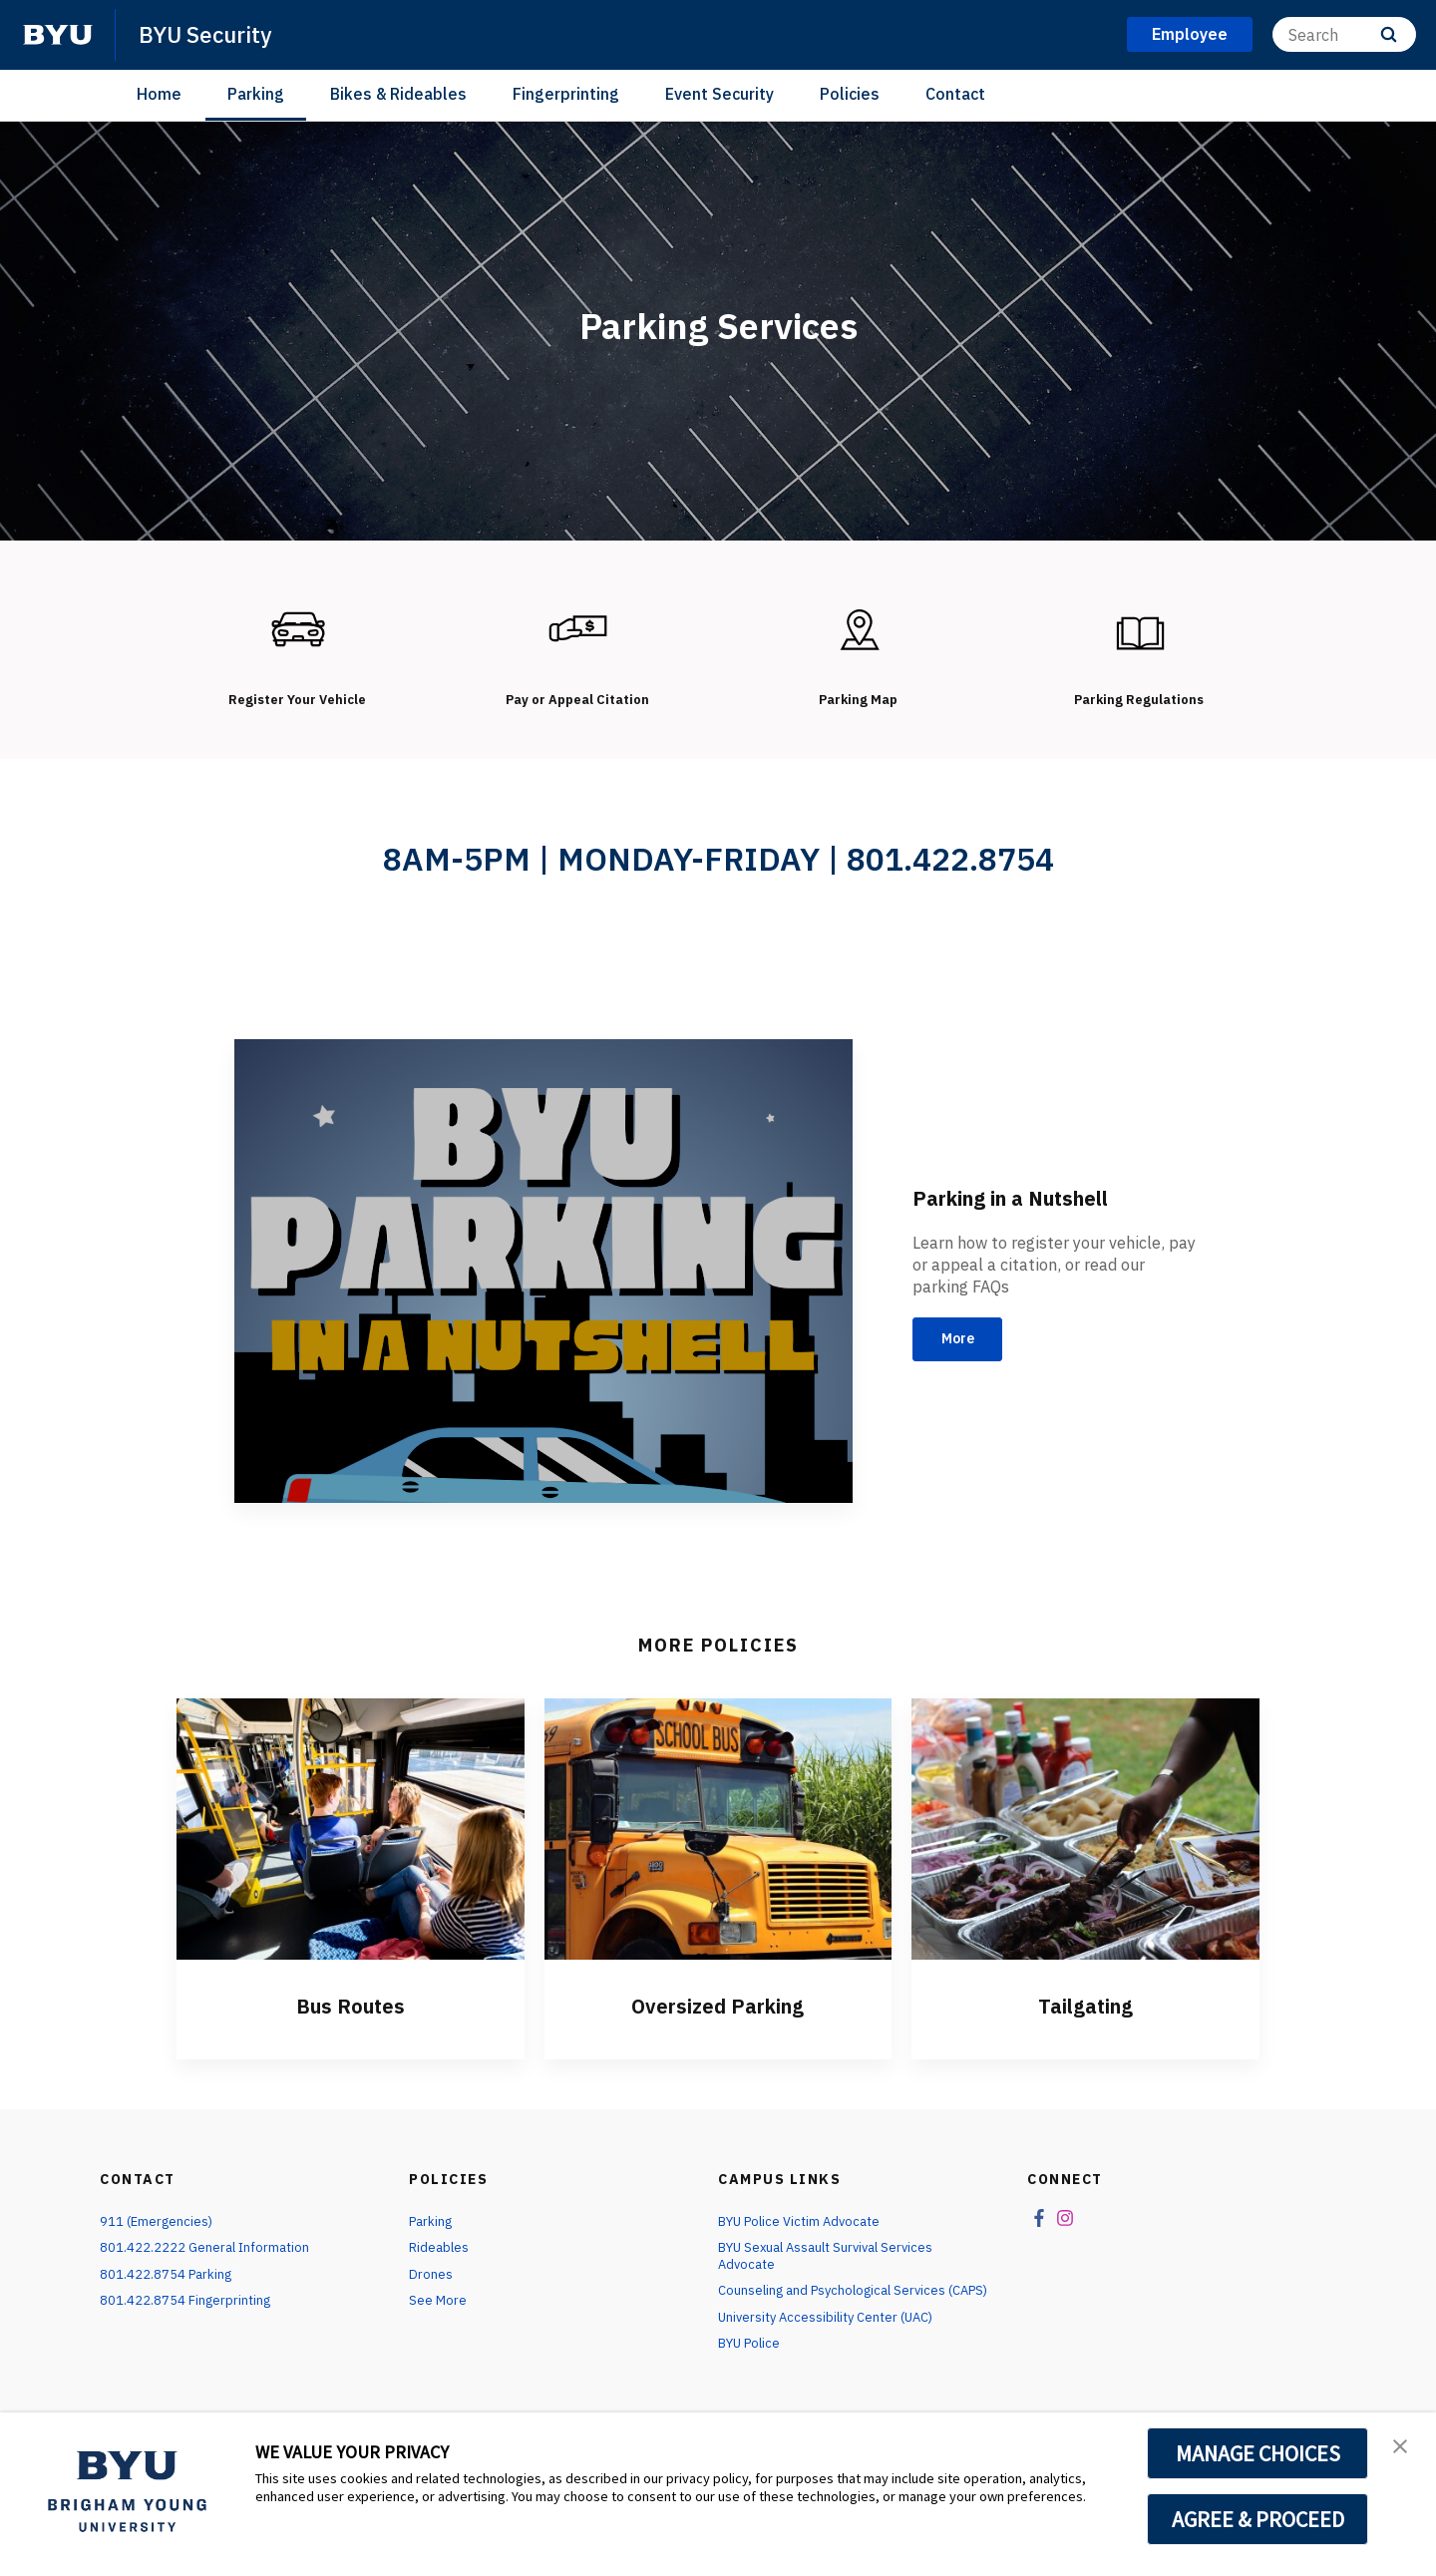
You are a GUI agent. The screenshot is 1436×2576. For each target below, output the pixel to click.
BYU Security (210, 34)
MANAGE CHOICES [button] (1258, 2453)
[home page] (58, 35)
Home (159, 94)
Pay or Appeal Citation (577, 708)
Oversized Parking (718, 2021)
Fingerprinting (566, 94)
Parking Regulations (1139, 699)
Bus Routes (350, 2021)
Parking (255, 94)
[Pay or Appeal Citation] (577, 630)
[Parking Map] (858, 630)
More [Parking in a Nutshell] (964, 1356)
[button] (1403, 2448)
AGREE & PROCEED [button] (1258, 2519)
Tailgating (1086, 2021)
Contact (955, 94)
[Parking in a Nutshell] (543, 1289)
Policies (850, 94)
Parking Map (858, 699)
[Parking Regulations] (1139, 630)
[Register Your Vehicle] (297, 630)
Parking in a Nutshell (1033, 1211)
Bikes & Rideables (398, 94)
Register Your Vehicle (296, 699)
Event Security (719, 94)
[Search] (1344, 34)
